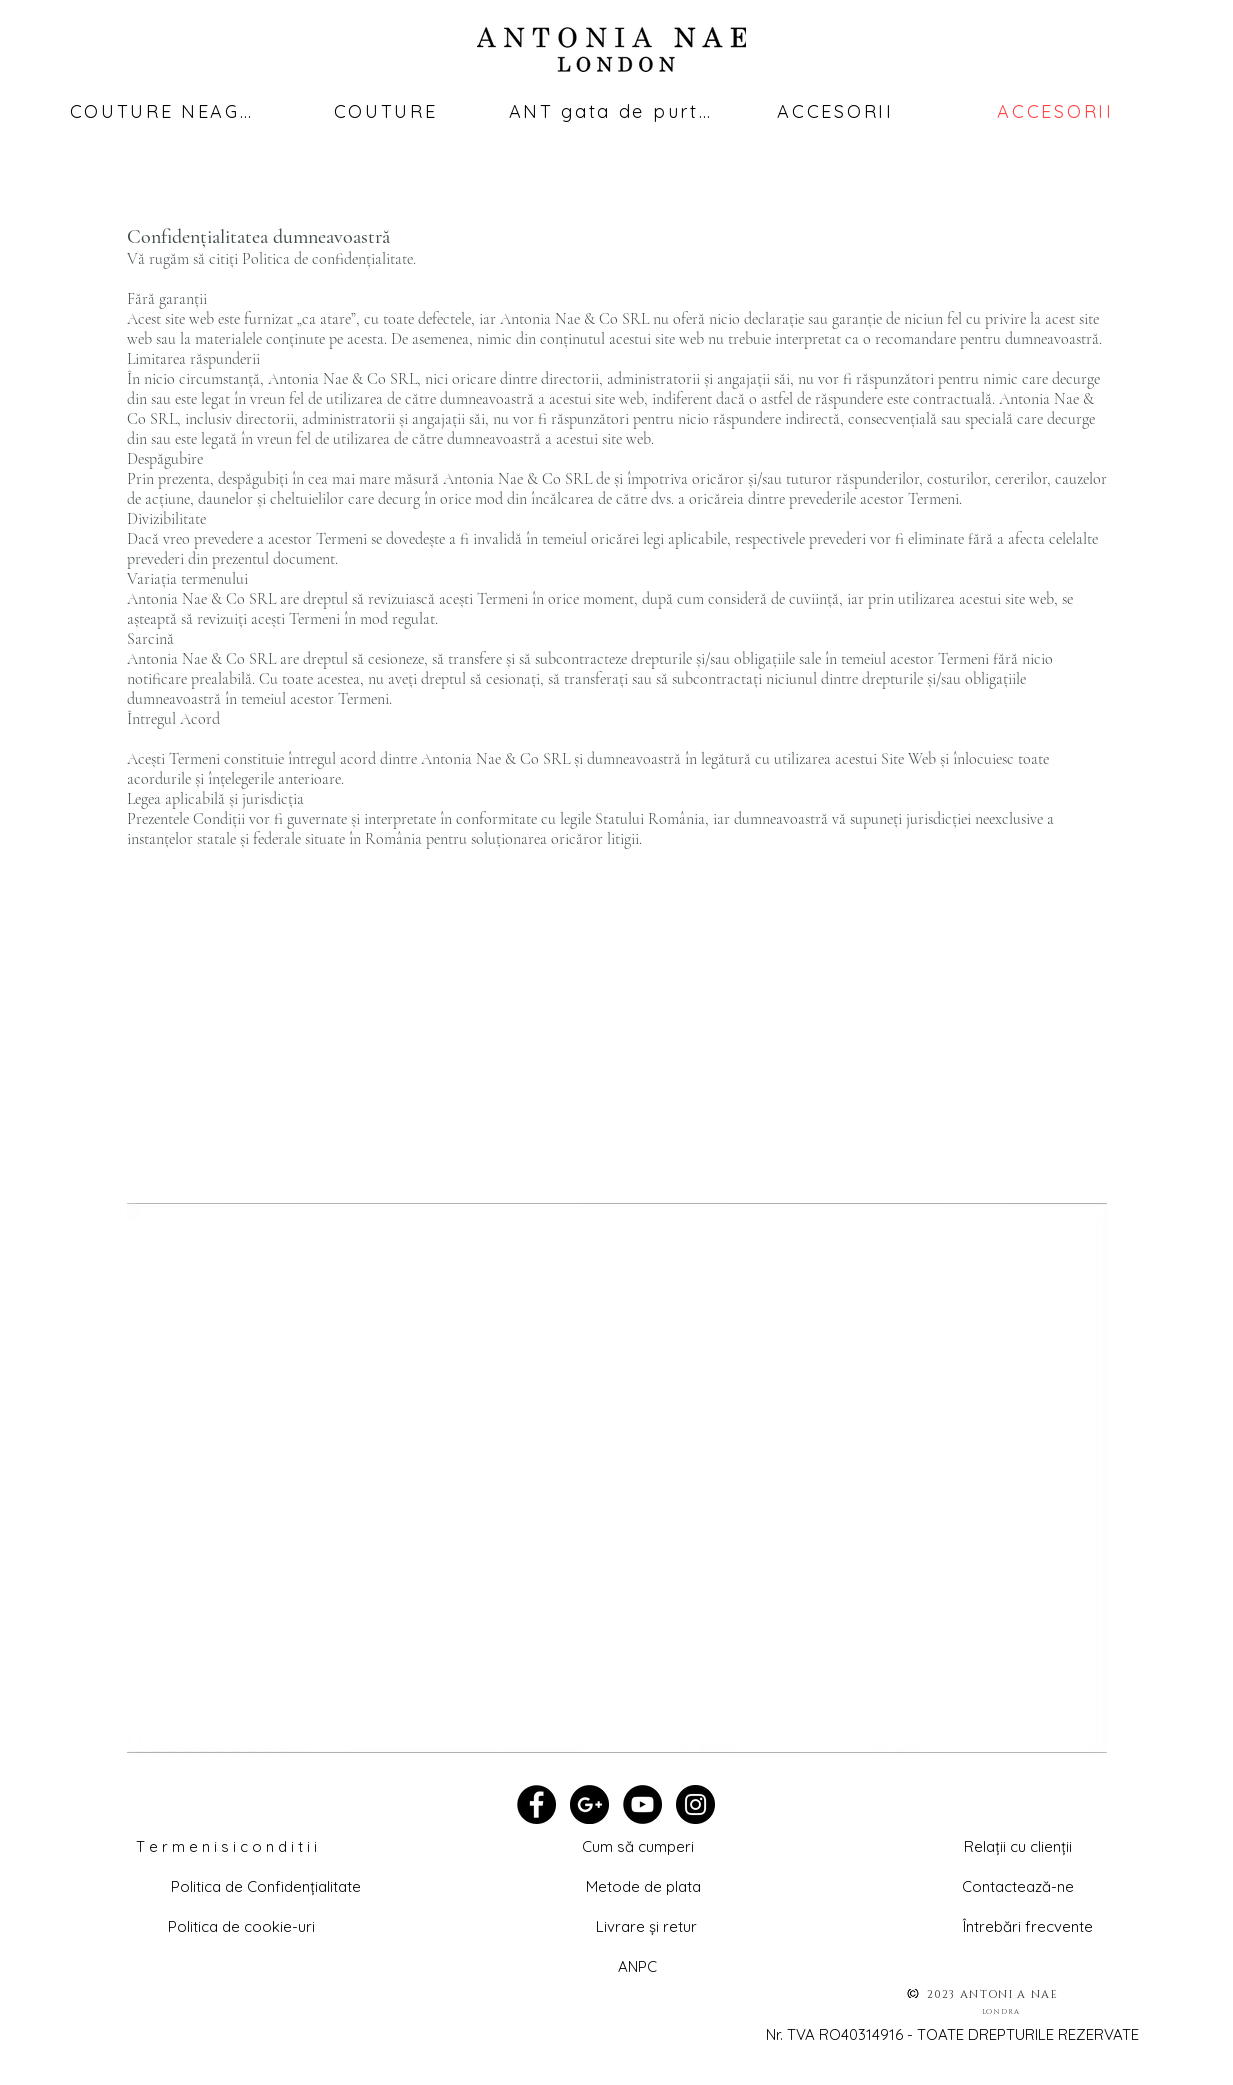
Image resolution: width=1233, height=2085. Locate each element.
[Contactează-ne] (1018, 1886)
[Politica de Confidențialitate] (266, 1886)
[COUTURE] (386, 111)
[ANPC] (638, 1966)
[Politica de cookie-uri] (241, 1926)
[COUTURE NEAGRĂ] (167, 111)
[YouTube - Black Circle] (642, 1804)
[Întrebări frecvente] (1028, 1926)
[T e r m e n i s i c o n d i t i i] (226, 1846)
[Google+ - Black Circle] (589, 1804)
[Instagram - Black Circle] (695, 1804)
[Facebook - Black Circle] (536, 1804)
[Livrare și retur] (647, 1926)
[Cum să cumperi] (638, 1846)
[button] (1018, 1846)
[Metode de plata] (643, 1886)
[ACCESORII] (836, 111)
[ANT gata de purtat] (611, 111)
